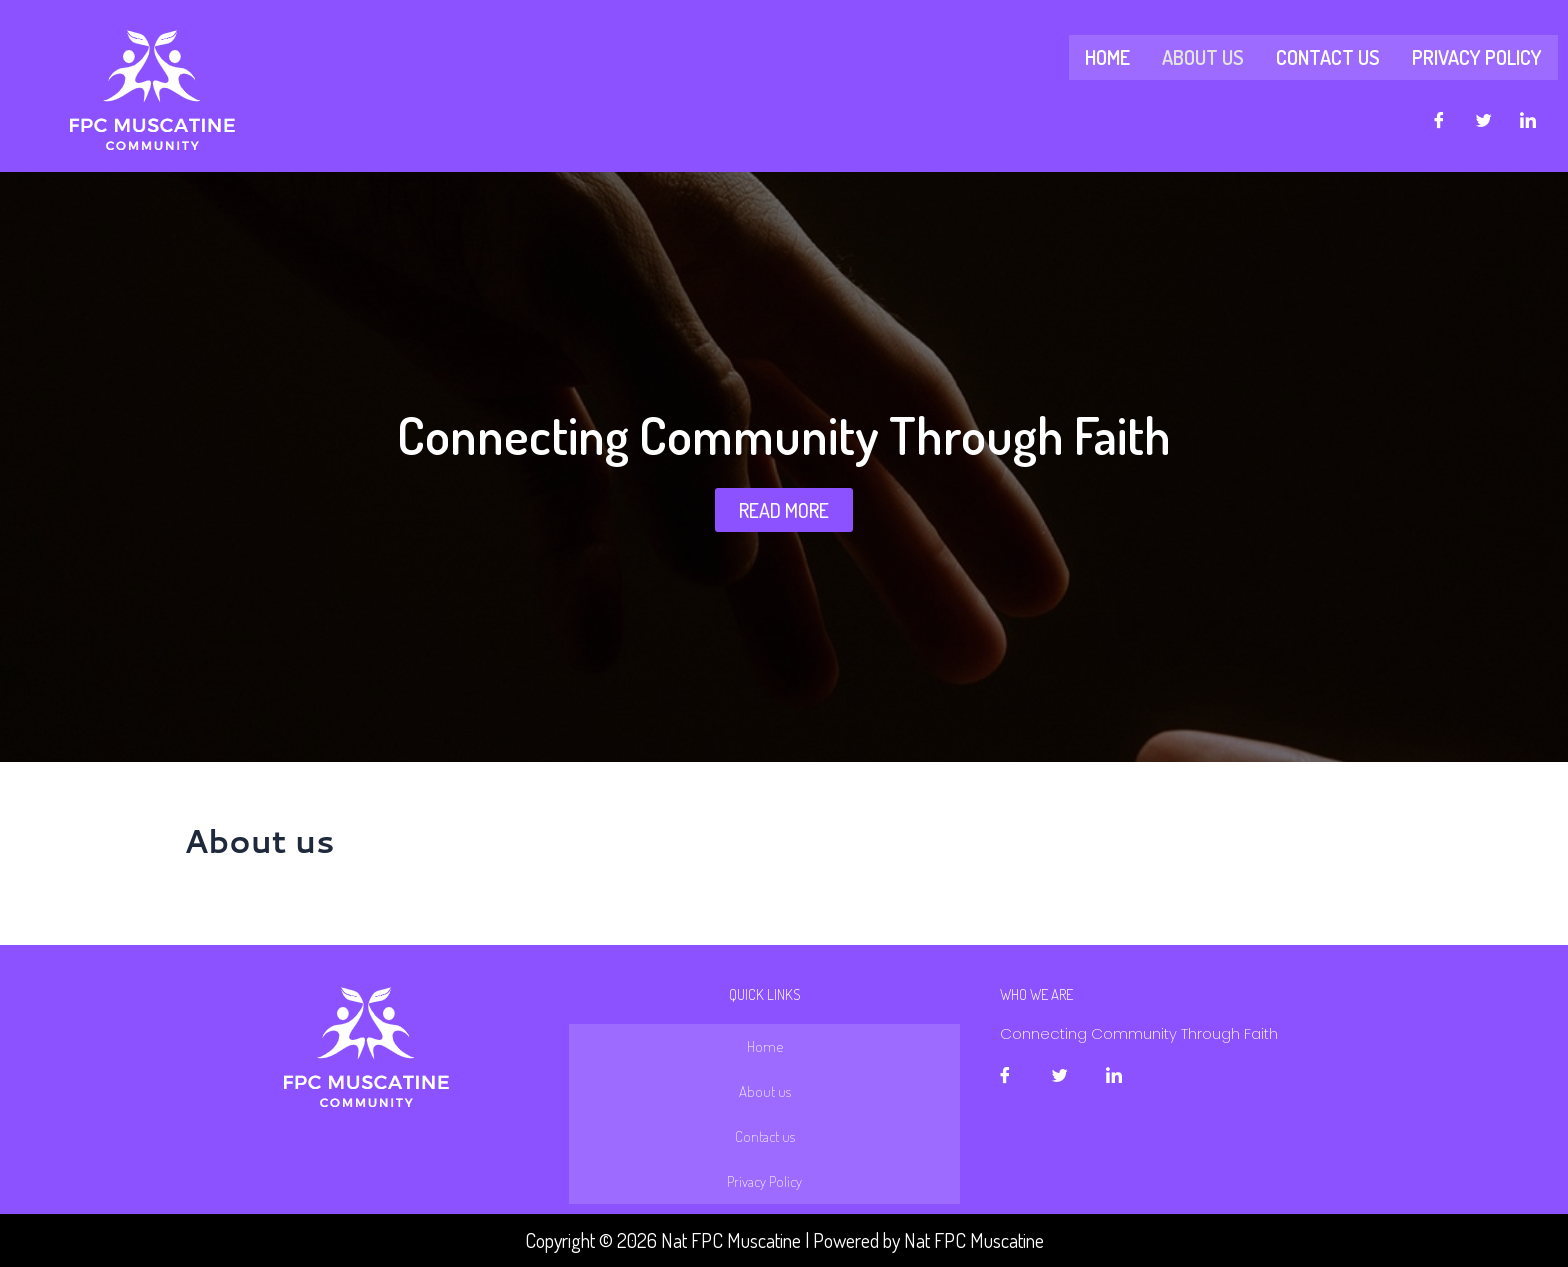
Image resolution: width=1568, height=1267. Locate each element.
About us (1203, 57)
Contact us (1328, 57)
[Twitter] (1484, 119)
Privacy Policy (1477, 57)
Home (1107, 57)
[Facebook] (1439, 119)
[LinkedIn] (1528, 119)
